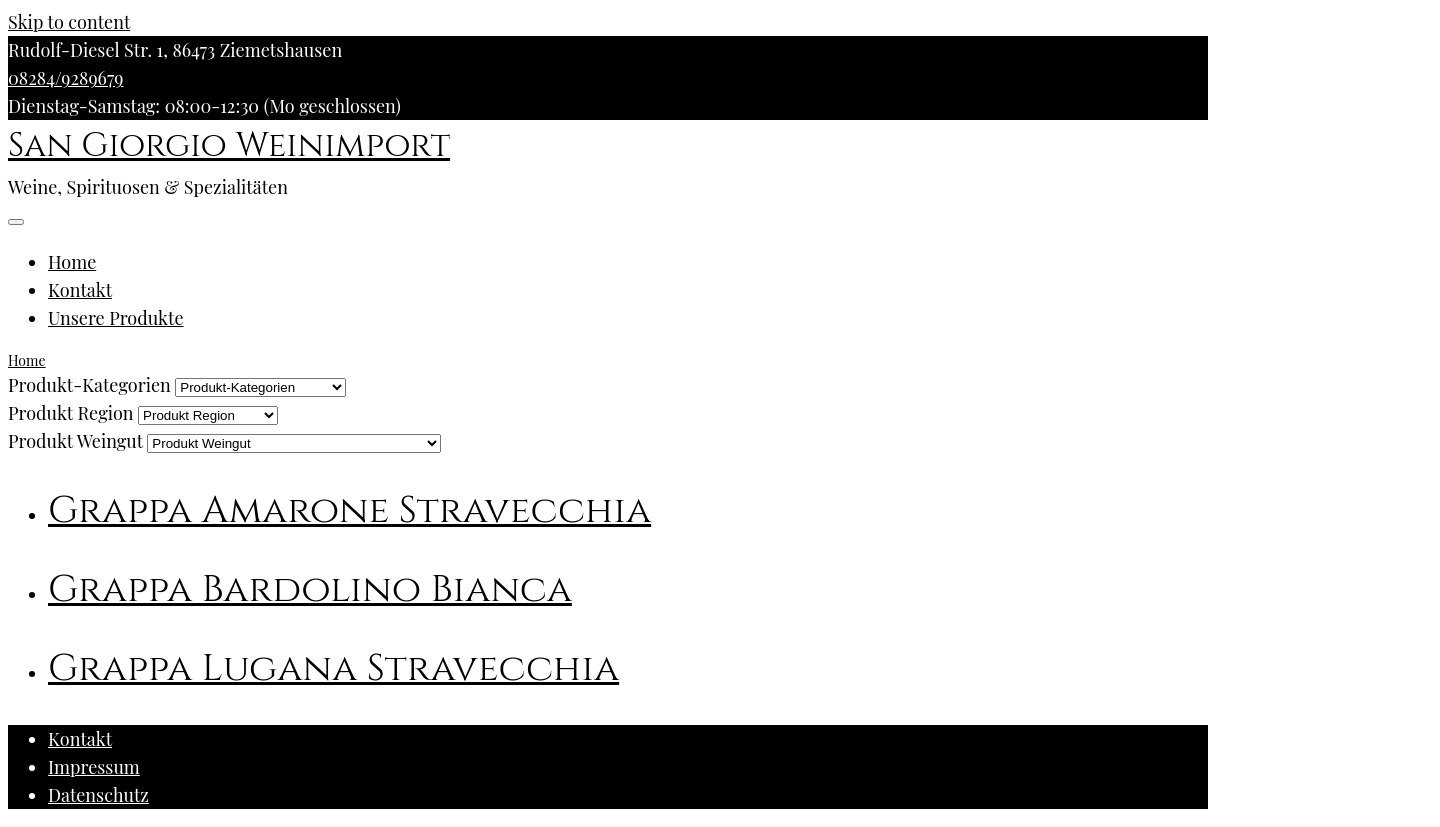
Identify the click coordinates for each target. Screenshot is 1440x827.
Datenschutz (98, 795)
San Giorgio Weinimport (229, 146)
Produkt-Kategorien (89, 385)
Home (72, 262)
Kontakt (80, 290)
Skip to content (69, 22)
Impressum (94, 767)
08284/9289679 (65, 78)
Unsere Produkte (116, 318)
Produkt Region (71, 413)
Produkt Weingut (75, 441)
